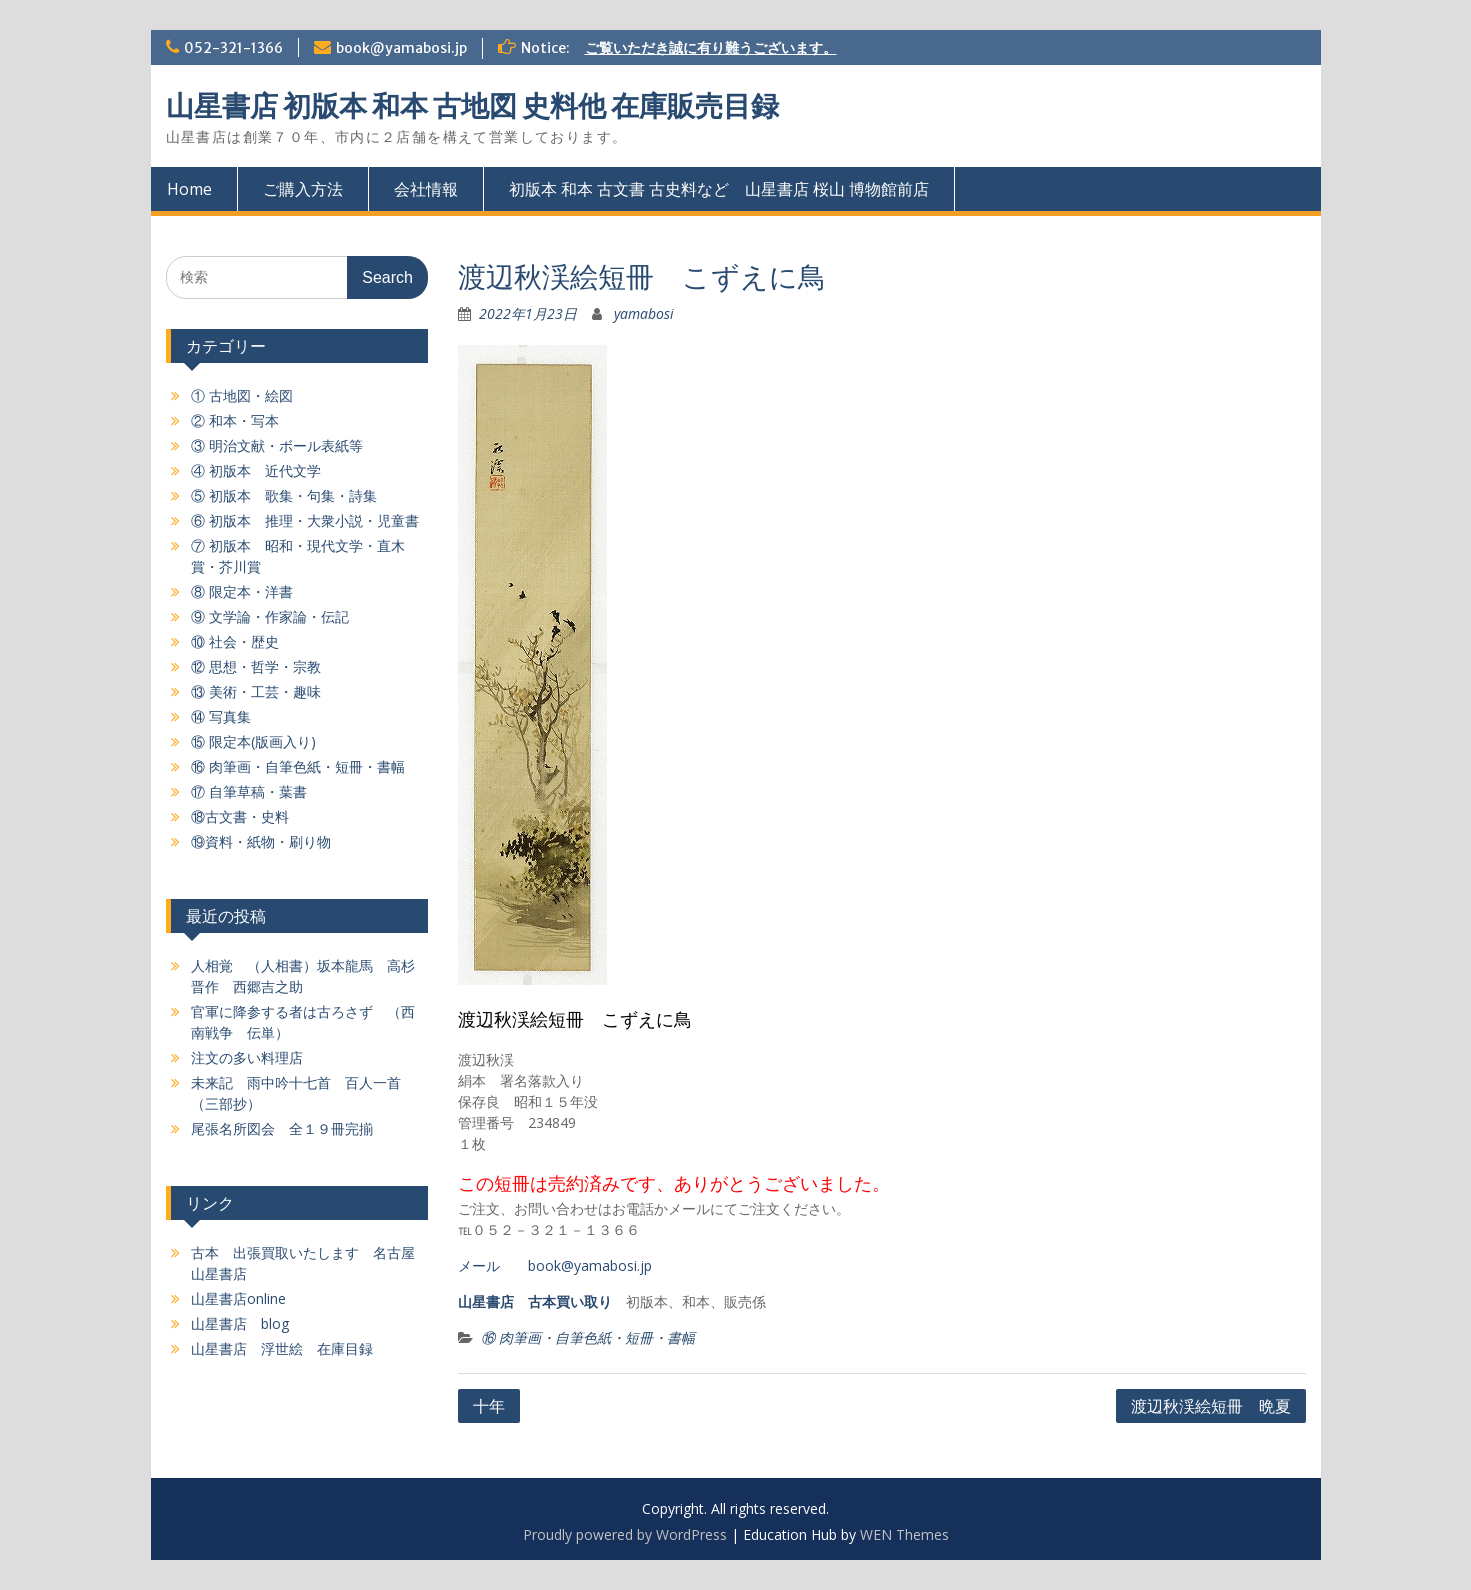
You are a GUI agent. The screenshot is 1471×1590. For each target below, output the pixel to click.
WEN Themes (904, 1534)
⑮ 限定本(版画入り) (253, 741)
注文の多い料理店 (247, 1057)
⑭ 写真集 (221, 716)
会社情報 (426, 189)
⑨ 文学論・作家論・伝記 (270, 616)
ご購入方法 (303, 189)
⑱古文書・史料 (240, 816)
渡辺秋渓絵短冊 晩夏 (1211, 1406)
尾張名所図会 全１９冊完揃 (282, 1128)
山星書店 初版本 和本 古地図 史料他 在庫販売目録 (472, 106)
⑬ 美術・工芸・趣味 (256, 691)
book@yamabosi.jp (401, 48)
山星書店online (238, 1298)
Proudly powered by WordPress (625, 1534)
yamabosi (644, 313)
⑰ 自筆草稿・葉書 (249, 791)
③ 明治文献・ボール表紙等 (277, 445)
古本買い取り (570, 1301)
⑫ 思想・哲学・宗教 (256, 666)
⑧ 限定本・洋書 (242, 591)
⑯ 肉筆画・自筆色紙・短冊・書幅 (588, 1337)
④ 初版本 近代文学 (256, 470)
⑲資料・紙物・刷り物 (261, 841)
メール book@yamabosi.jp (555, 1265)
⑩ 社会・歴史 (235, 641)
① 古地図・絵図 (242, 395)
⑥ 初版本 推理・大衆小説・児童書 (305, 520)
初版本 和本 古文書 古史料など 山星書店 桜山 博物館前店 (719, 189)
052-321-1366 (233, 48)
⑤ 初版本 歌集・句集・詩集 (284, 495)
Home (189, 189)
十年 (489, 1406)
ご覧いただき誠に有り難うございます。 (711, 48)
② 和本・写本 (235, 420)
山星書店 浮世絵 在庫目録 (282, 1348)
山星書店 (486, 1301)
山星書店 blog (240, 1323)
